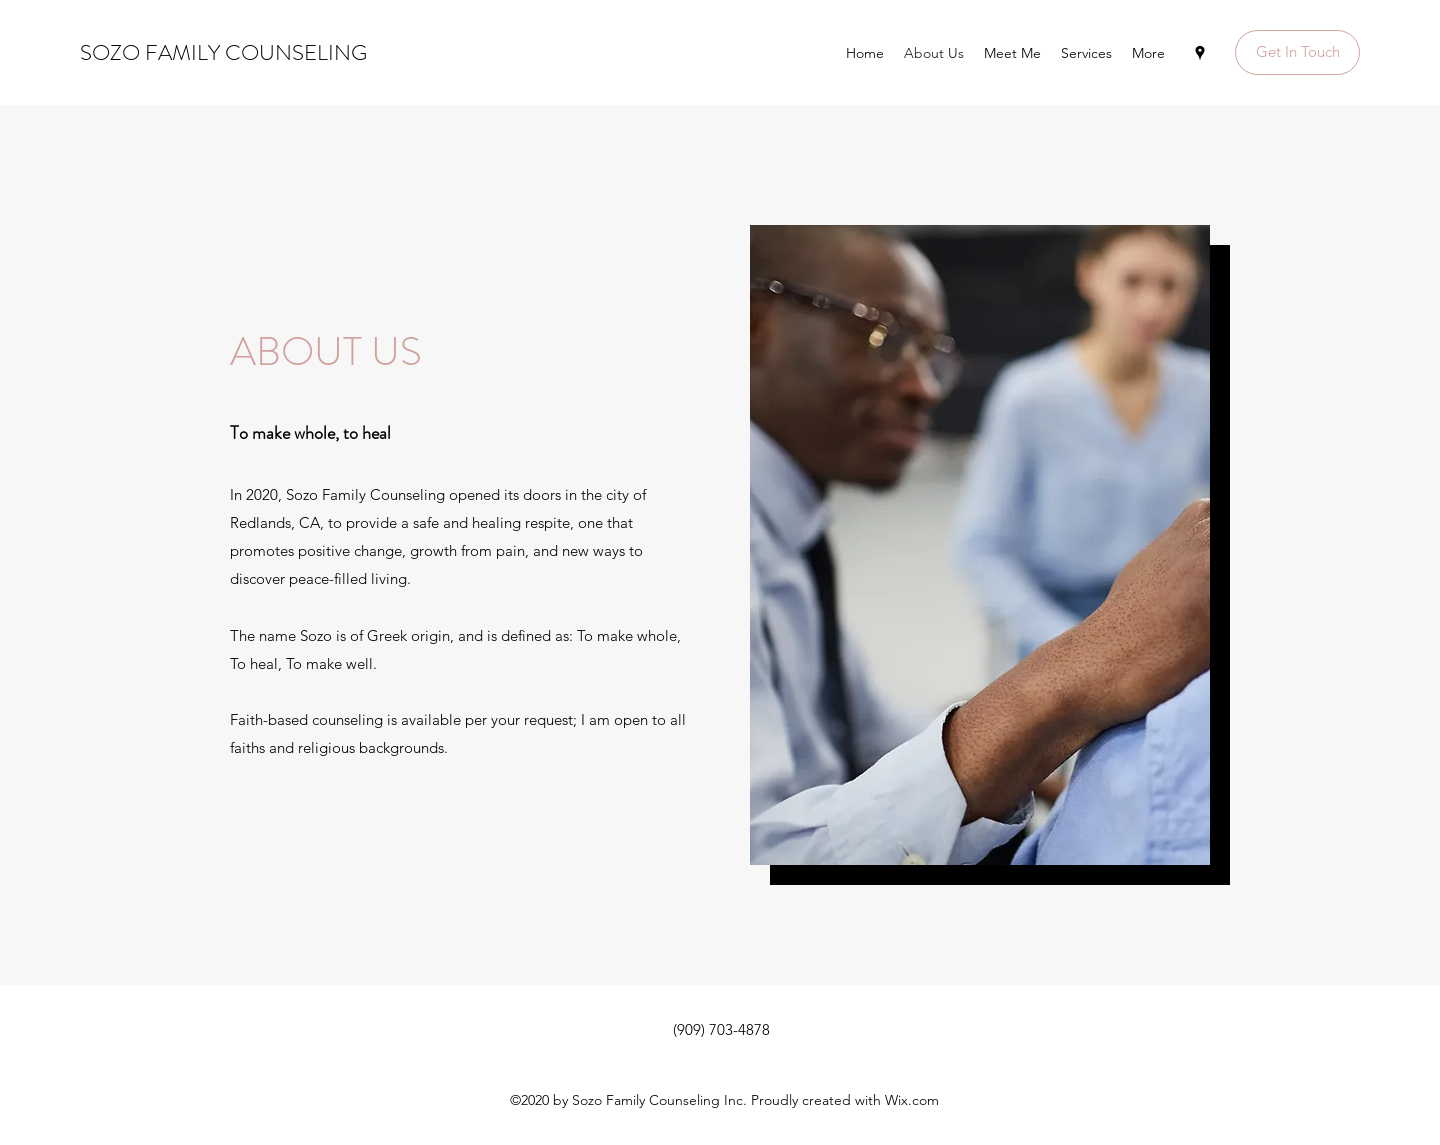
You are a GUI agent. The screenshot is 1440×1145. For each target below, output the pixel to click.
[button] (1297, 52)
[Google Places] (1200, 53)
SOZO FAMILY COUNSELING (223, 52)
